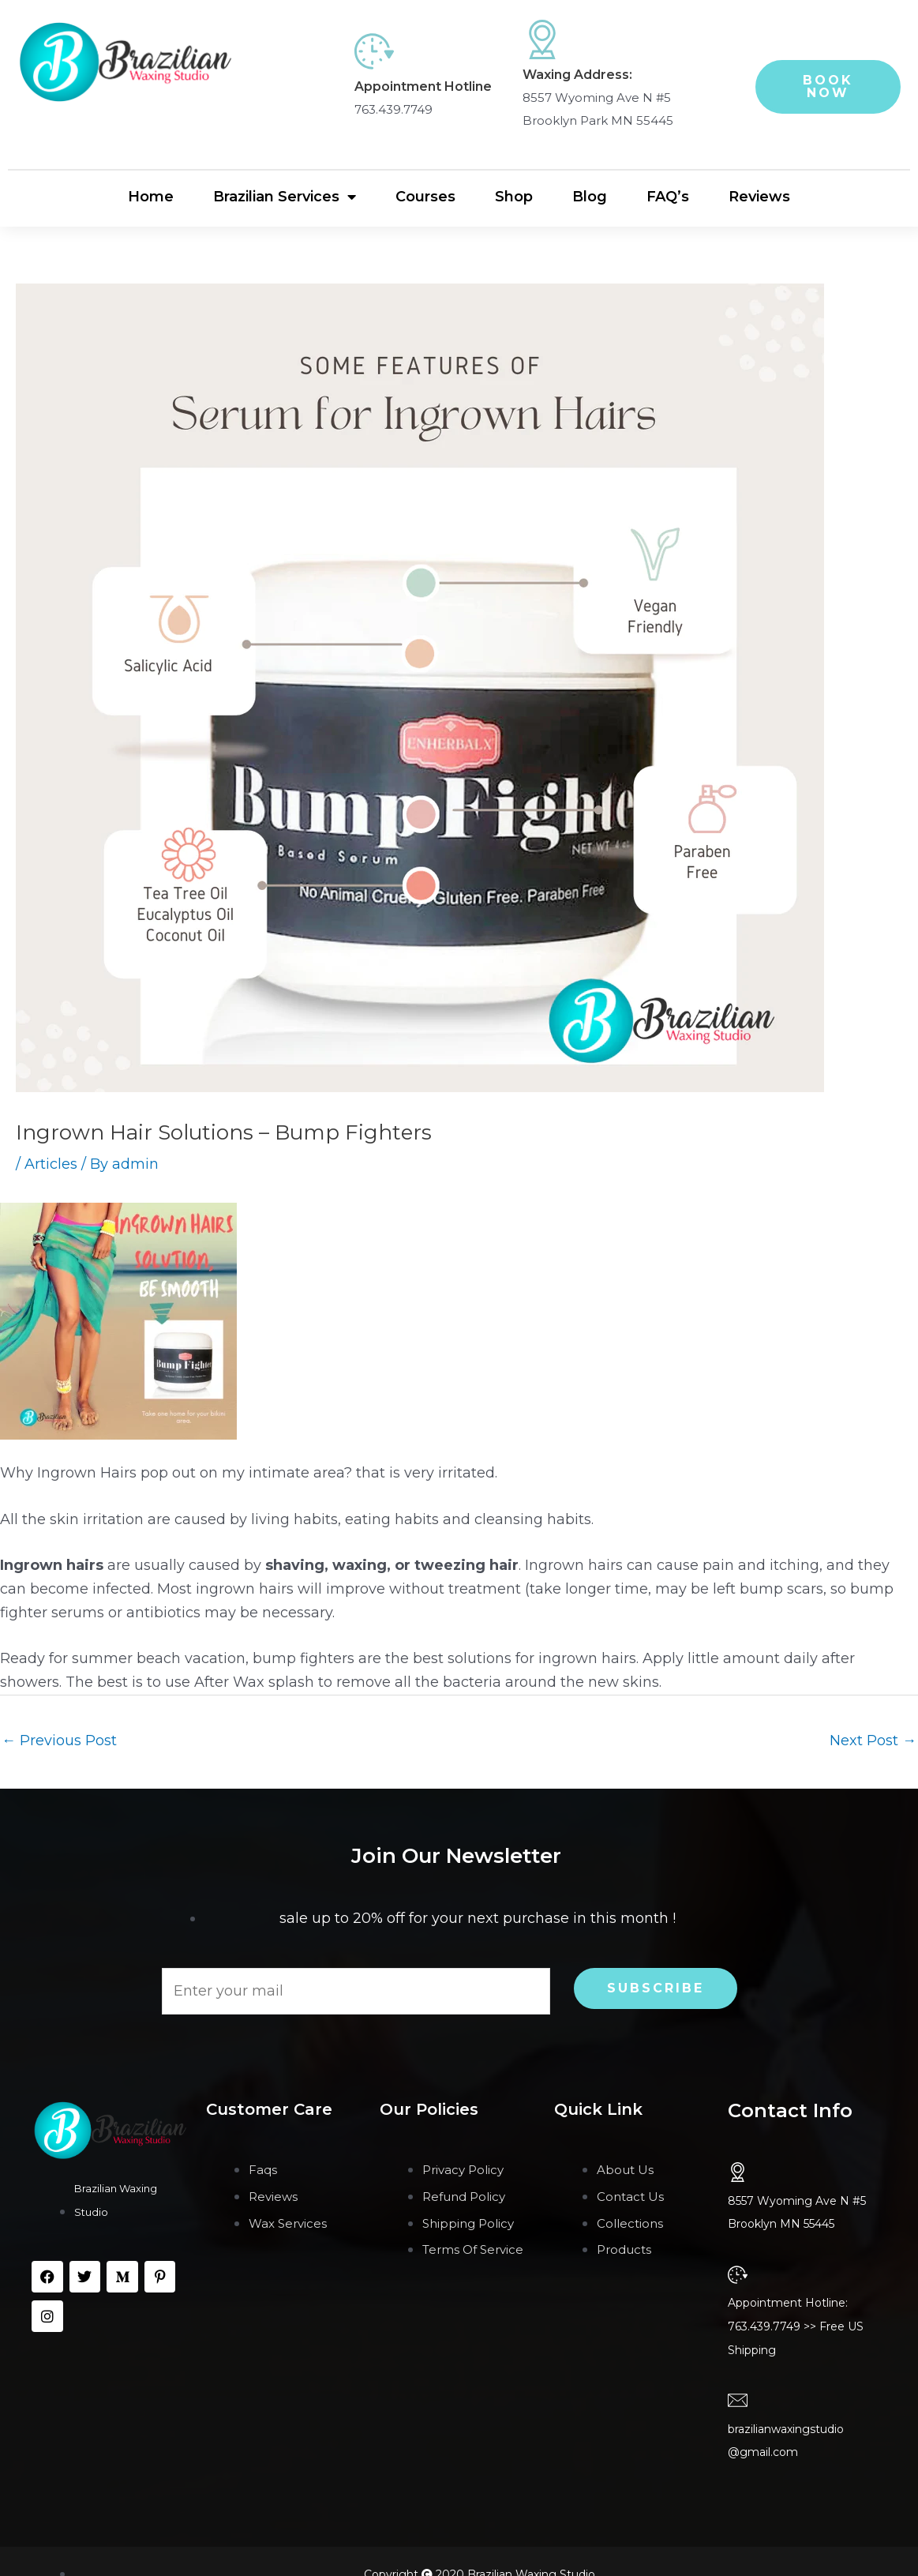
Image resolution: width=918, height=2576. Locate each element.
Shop (514, 196)
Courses (425, 196)
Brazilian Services (284, 197)
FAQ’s (667, 196)
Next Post (873, 1740)
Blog (589, 196)
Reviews (759, 196)
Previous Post (59, 1740)
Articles (50, 1164)
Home (151, 196)
